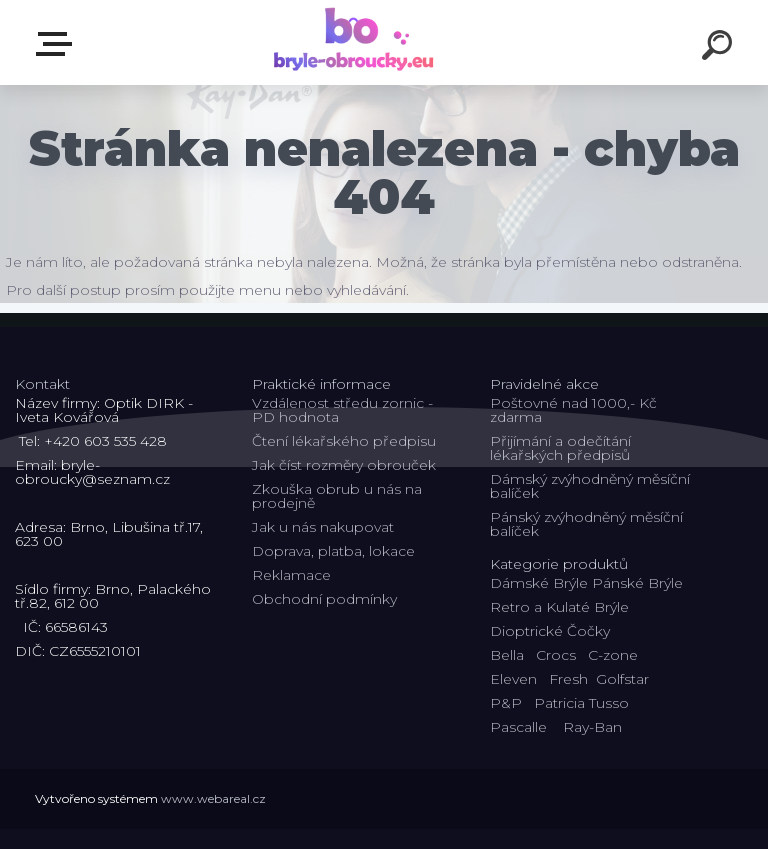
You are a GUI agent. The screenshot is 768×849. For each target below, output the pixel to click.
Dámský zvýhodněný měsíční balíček (590, 486)
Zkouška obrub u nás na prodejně (337, 496)
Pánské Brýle (637, 583)
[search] (720, 48)
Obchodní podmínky (324, 599)
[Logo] (354, 42)
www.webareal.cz (213, 798)
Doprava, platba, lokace (333, 551)
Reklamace (291, 575)
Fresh (568, 679)
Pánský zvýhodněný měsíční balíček (586, 524)
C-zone (613, 655)
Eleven (513, 679)
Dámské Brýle (539, 583)
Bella (507, 655)
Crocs (556, 655)
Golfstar (622, 679)
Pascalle (518, 727)
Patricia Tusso (581, 703)
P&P (506, 703)
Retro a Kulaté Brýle (559, 607)
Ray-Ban (592, 727)
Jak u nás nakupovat (323, 527)
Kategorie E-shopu (58, 44)
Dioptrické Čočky (550, 631)
